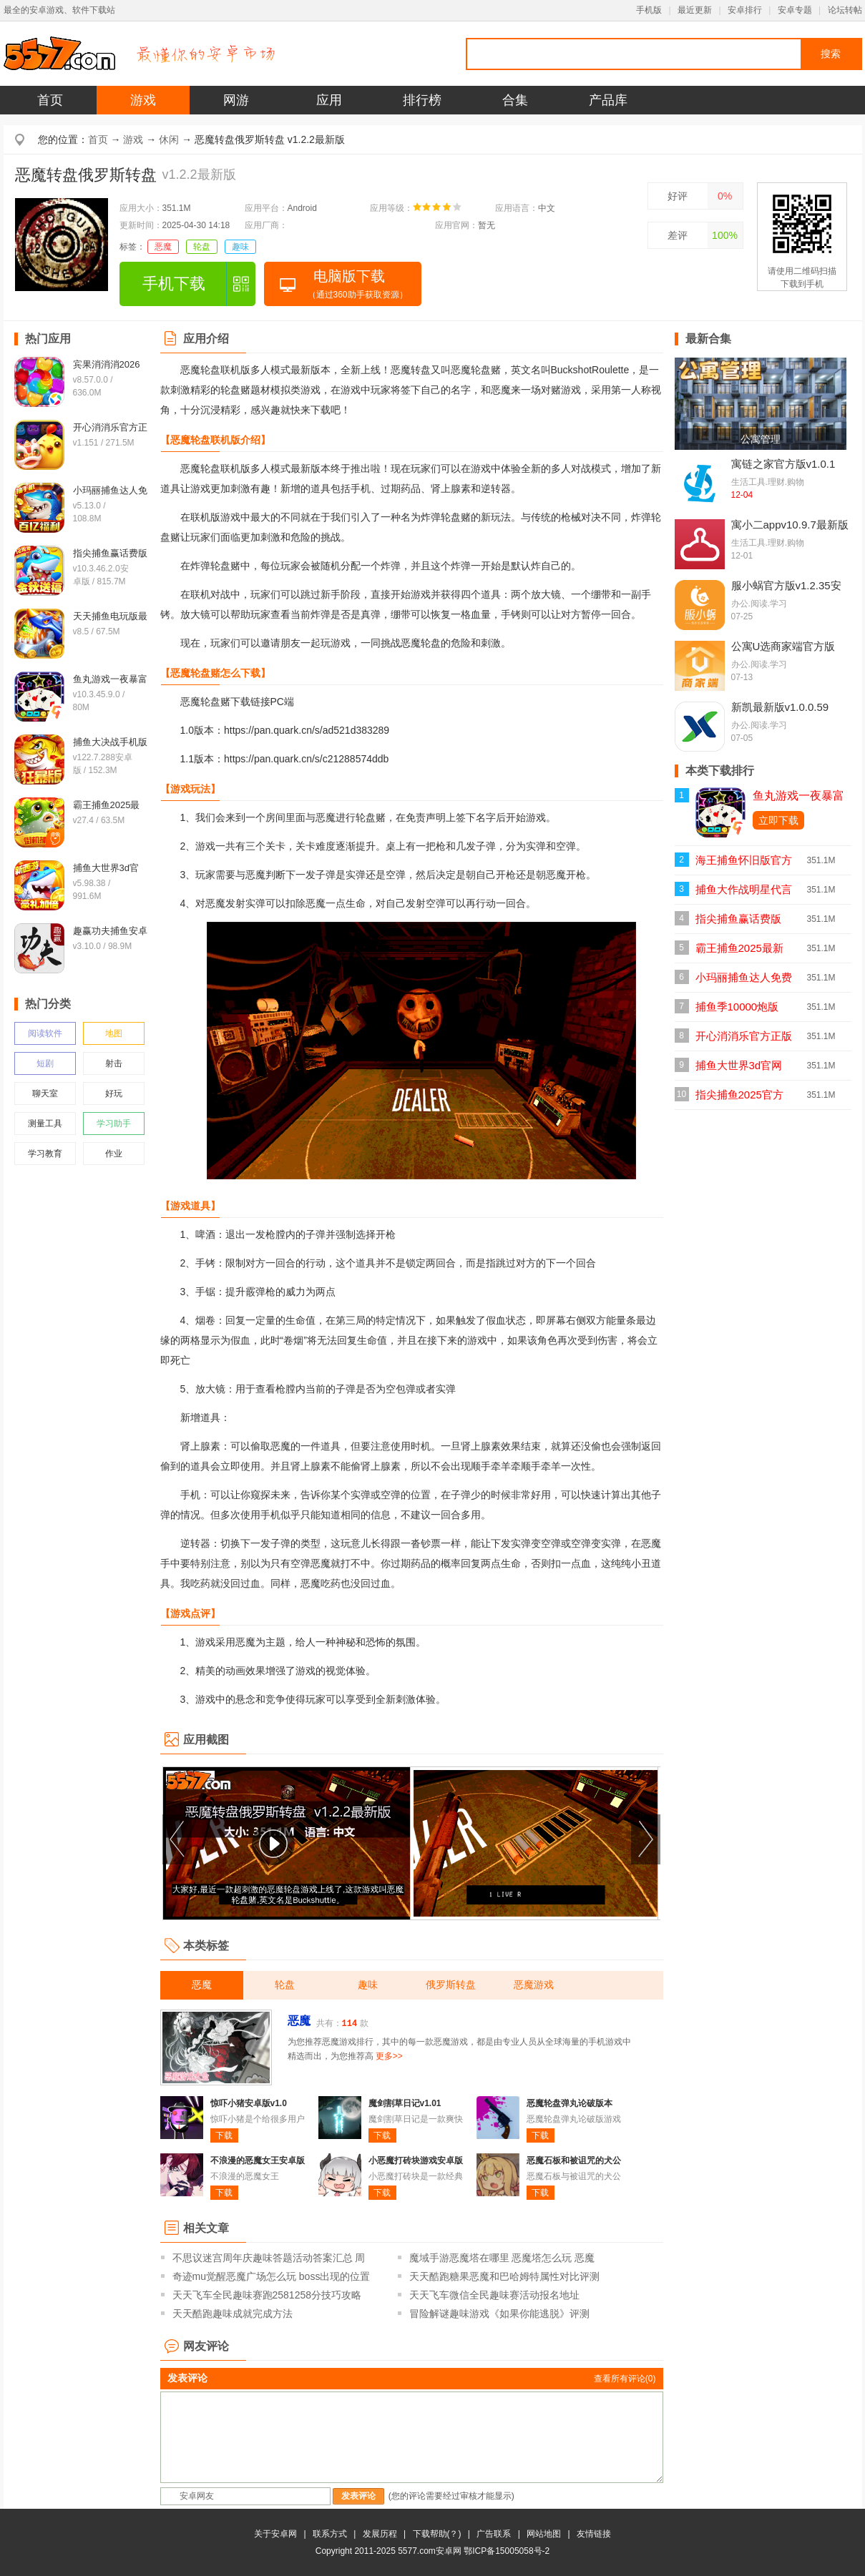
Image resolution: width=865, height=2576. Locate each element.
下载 (224, 2135)
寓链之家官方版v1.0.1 (783, 464)
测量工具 (45, 1124)
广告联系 (494, 2534)
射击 (113, 1063)
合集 (515, 100)
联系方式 (330, 2534)
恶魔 (163, 247)
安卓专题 (795, 10)
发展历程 (380, 2534)
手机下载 (173, 283)
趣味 (240, 247)
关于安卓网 (275, 2534)
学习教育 (45, 1154)
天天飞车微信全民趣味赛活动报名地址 (494, 2295)
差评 (678, 235)
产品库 (608, 100)
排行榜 (422, 100)
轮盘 (201, 247)
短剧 (45, 1063)
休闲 (169, 139)
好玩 (113, 1093)
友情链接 (594, 2534)
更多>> (389, 2056)
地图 (113, 1033)
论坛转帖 (845, 10)
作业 (113, 1154)
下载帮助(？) (437, 2534)
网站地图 (544, 2534)
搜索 (831, 53)
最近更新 (695, 10)
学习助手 (114, 1124)
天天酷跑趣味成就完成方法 (232, 2313)
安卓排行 (745, 10)
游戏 (143, 100)
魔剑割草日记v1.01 (404, 2103)
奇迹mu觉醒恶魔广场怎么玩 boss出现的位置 (271, 2276)
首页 (50, 100)
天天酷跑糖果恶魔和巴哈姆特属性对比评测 (504, 2276)
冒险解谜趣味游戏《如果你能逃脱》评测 (499, 2313)
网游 (236, 100)
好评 (678, 196)
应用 (329, 100)
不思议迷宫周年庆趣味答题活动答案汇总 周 (269, 2257)
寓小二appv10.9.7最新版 (790, 524)
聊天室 (45, 1093)
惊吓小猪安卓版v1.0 (248, 2103)
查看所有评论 (625, 2379)
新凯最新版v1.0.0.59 (780, 707)
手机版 (649, 10)
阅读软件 (45, 1033)
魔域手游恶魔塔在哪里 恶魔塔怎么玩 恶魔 (502, 2257)
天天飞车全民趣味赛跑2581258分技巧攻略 (267, 2295)
